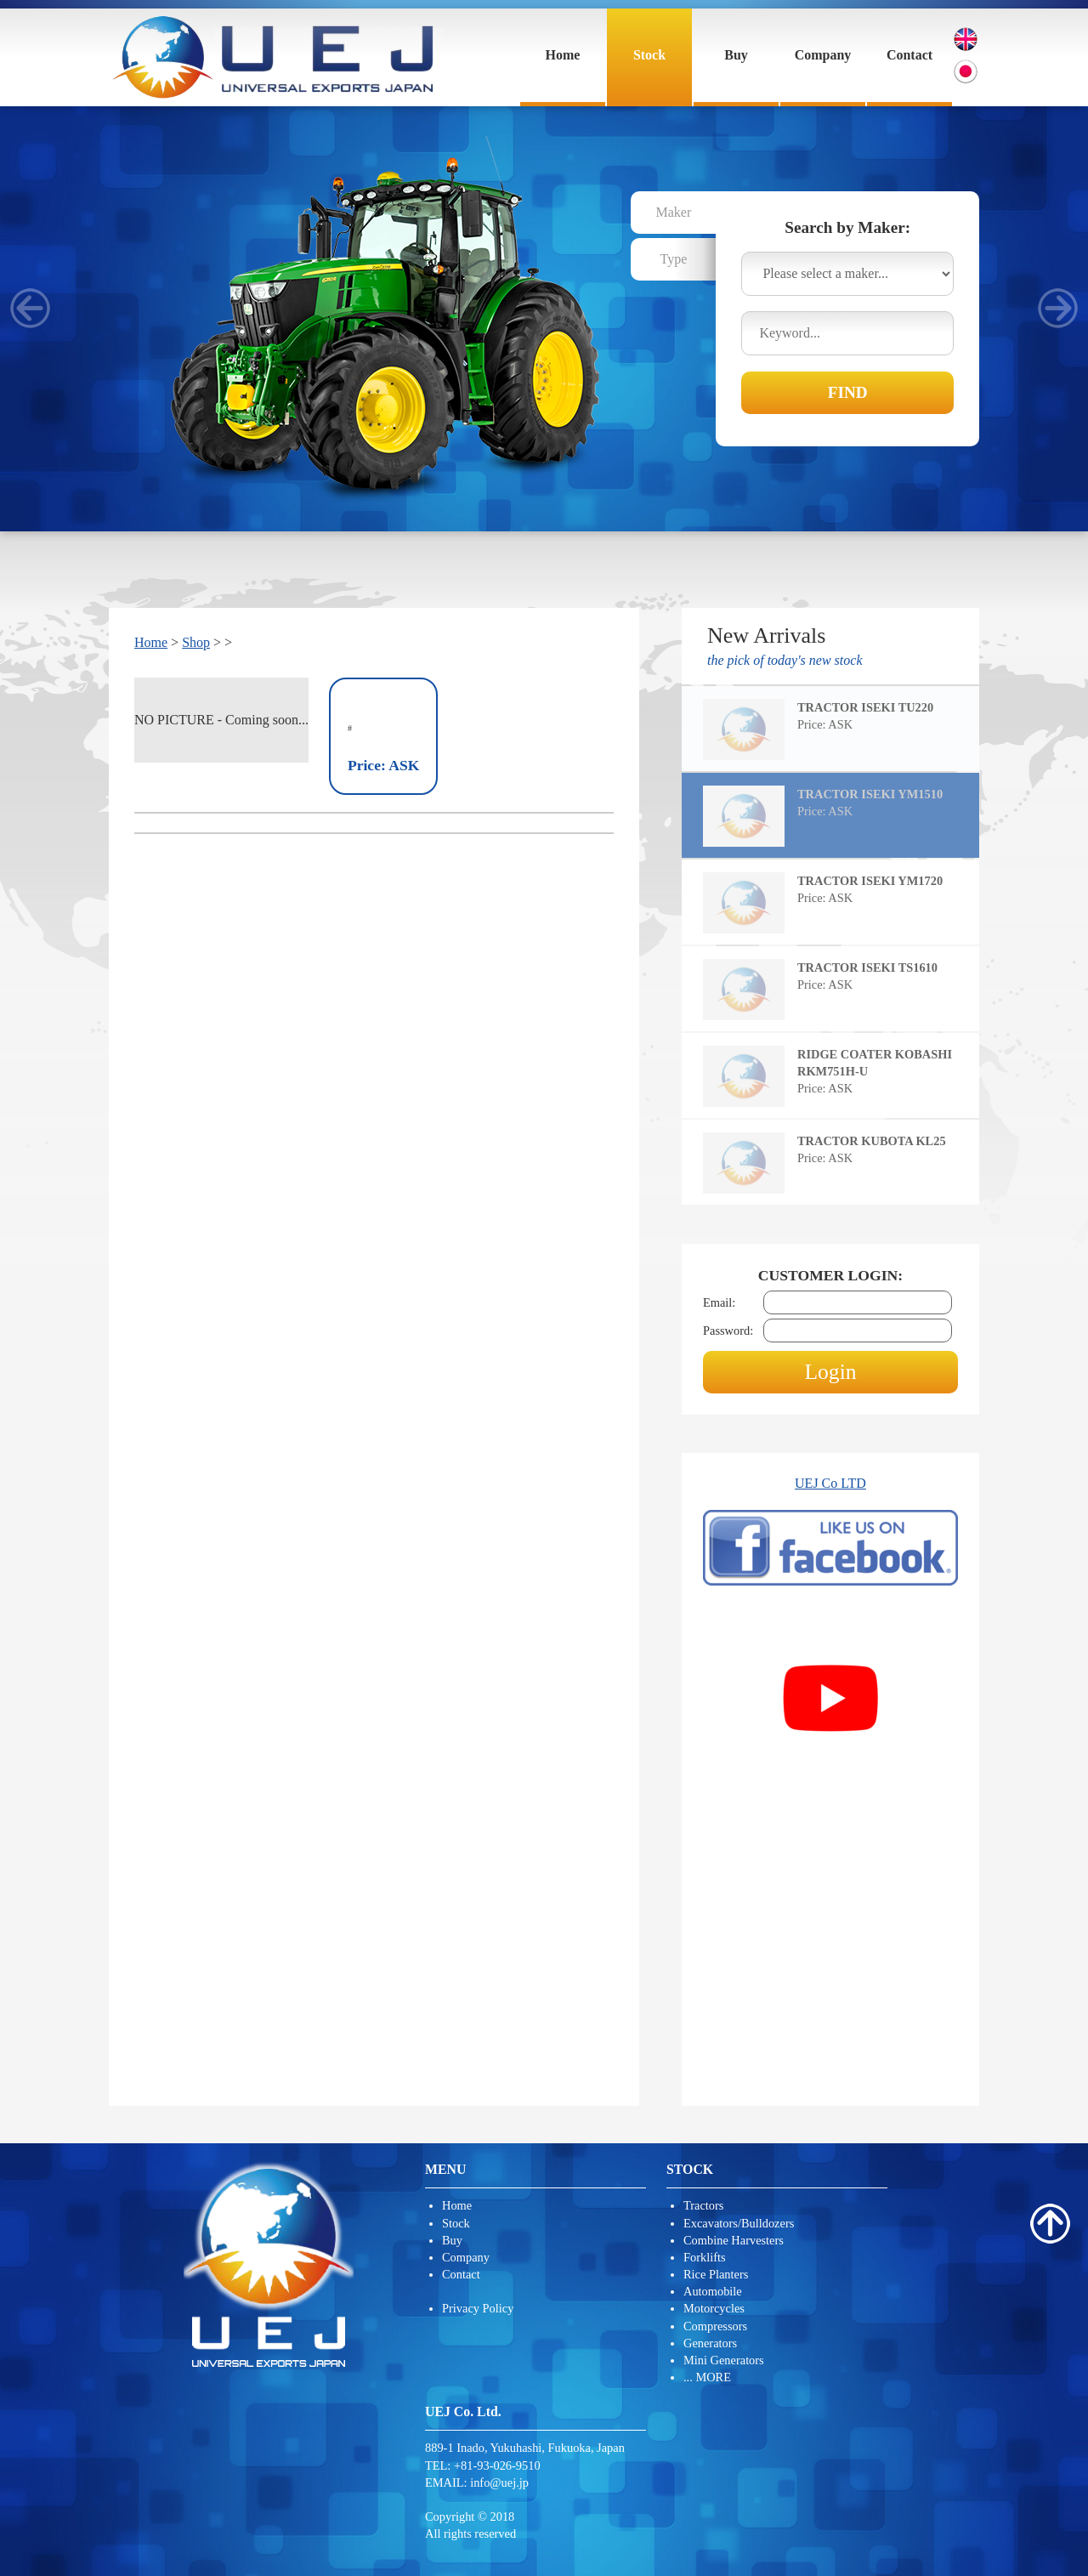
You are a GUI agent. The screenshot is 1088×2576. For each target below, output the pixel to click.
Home (563, 55)
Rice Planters (715, 2274)
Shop (196, 642)
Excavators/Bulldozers (738, 2223)
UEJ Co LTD (830, 1483)
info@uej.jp (499, 2482)
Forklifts (704, 2257)
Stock (649, 55)
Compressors (715, 2326)
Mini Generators (723, 2360)
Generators (710, 2343)
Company (823, 55)
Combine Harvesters (733, 2240)
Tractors (703, 2205)
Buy (736, 55)
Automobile (712, 2291)
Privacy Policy (477, 2308)
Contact (909, 55)
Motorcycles (714, 2308)
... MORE (707, 2377)
